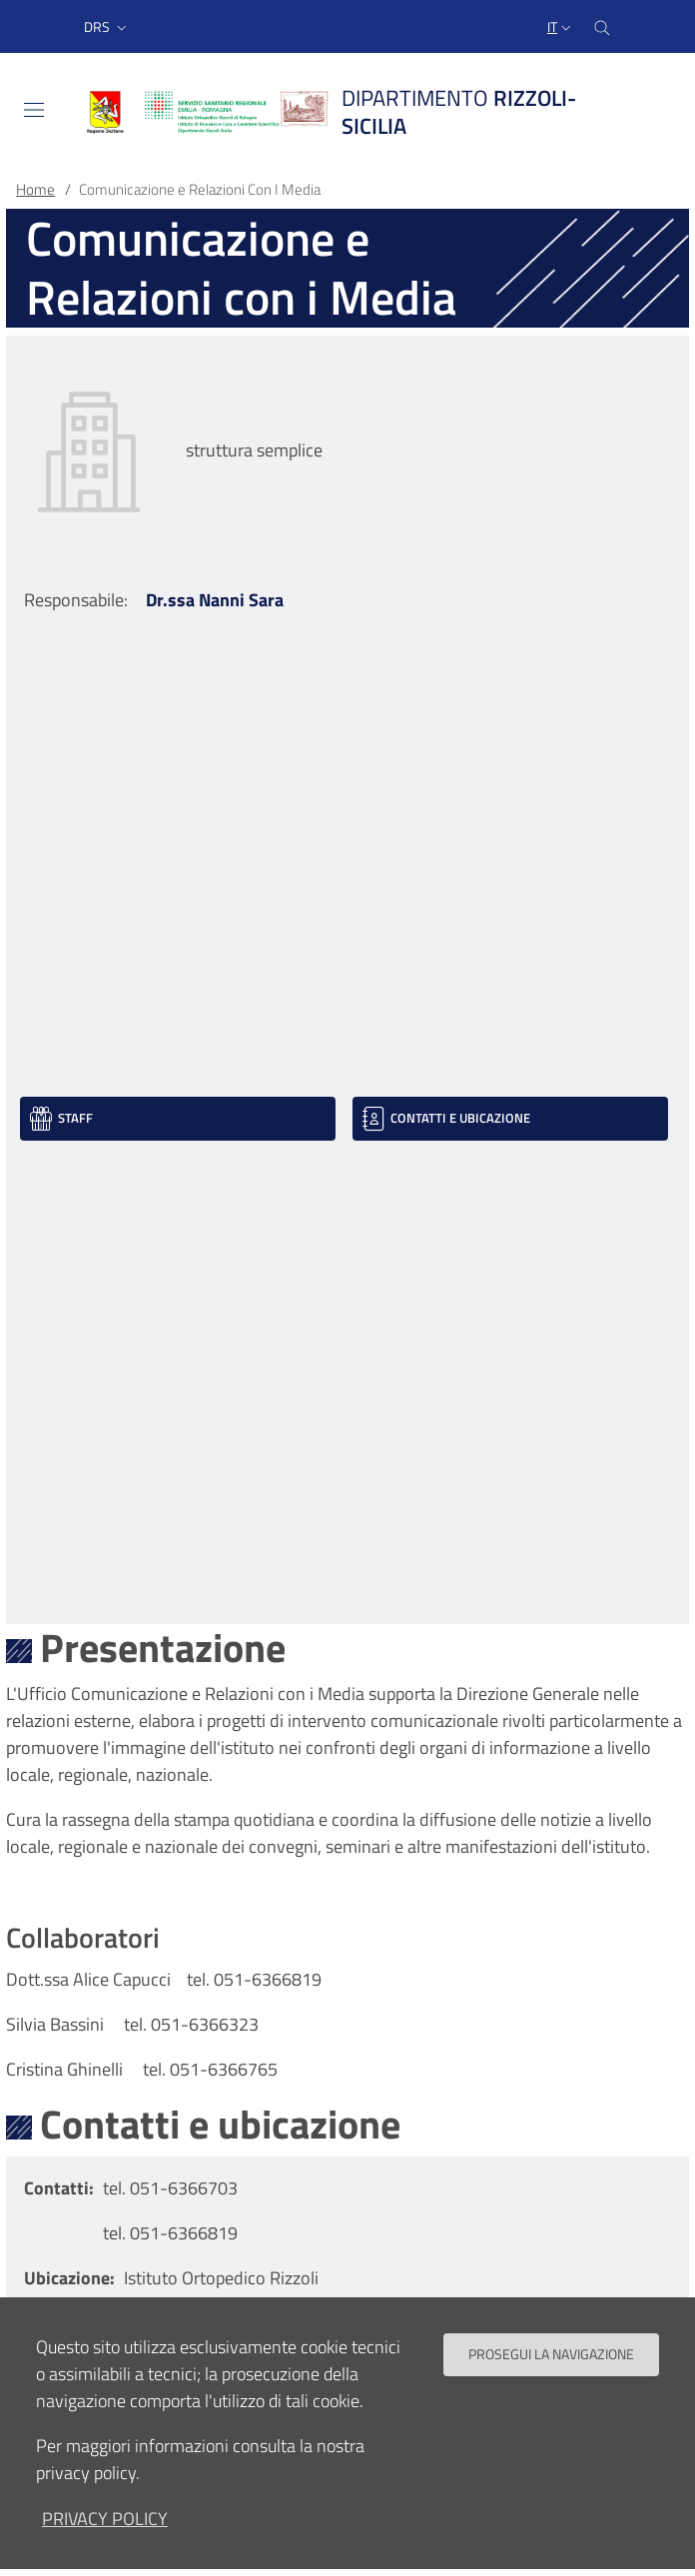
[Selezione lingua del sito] (561, 27)
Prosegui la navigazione (551, 2373)
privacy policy (105, 2537)
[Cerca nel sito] (602, 26)
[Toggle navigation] (34, 110)
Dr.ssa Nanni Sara (215, 599)
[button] (107, 27)
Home (35, 189)
